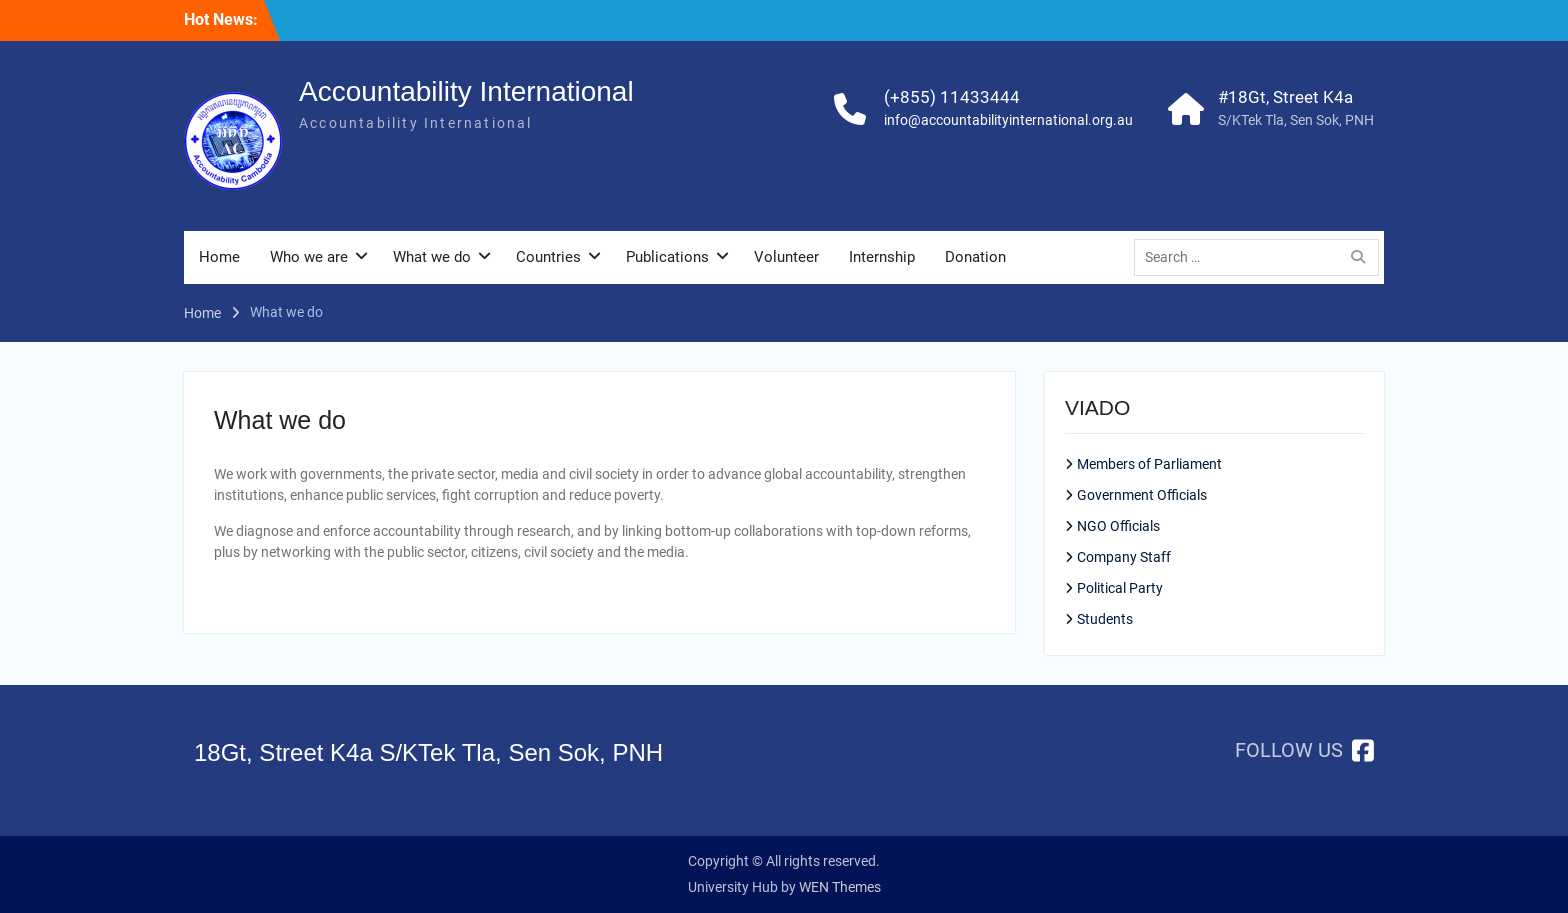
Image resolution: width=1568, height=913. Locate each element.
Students (1105, 619)
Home (219, 257)
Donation (975, 257)
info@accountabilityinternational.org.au (1008, 120)
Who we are (309, 257)
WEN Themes (840, 887)
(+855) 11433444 (952, 97)
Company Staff (1124, 557)
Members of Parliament (1149, 464)
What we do (432, 257)
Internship (882, 257)
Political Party (1120, 588)
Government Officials (1142, 495)
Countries (548, 257)
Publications (667, 257)
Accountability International (466, 91)
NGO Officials (1118, 526)
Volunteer (786, 257)
